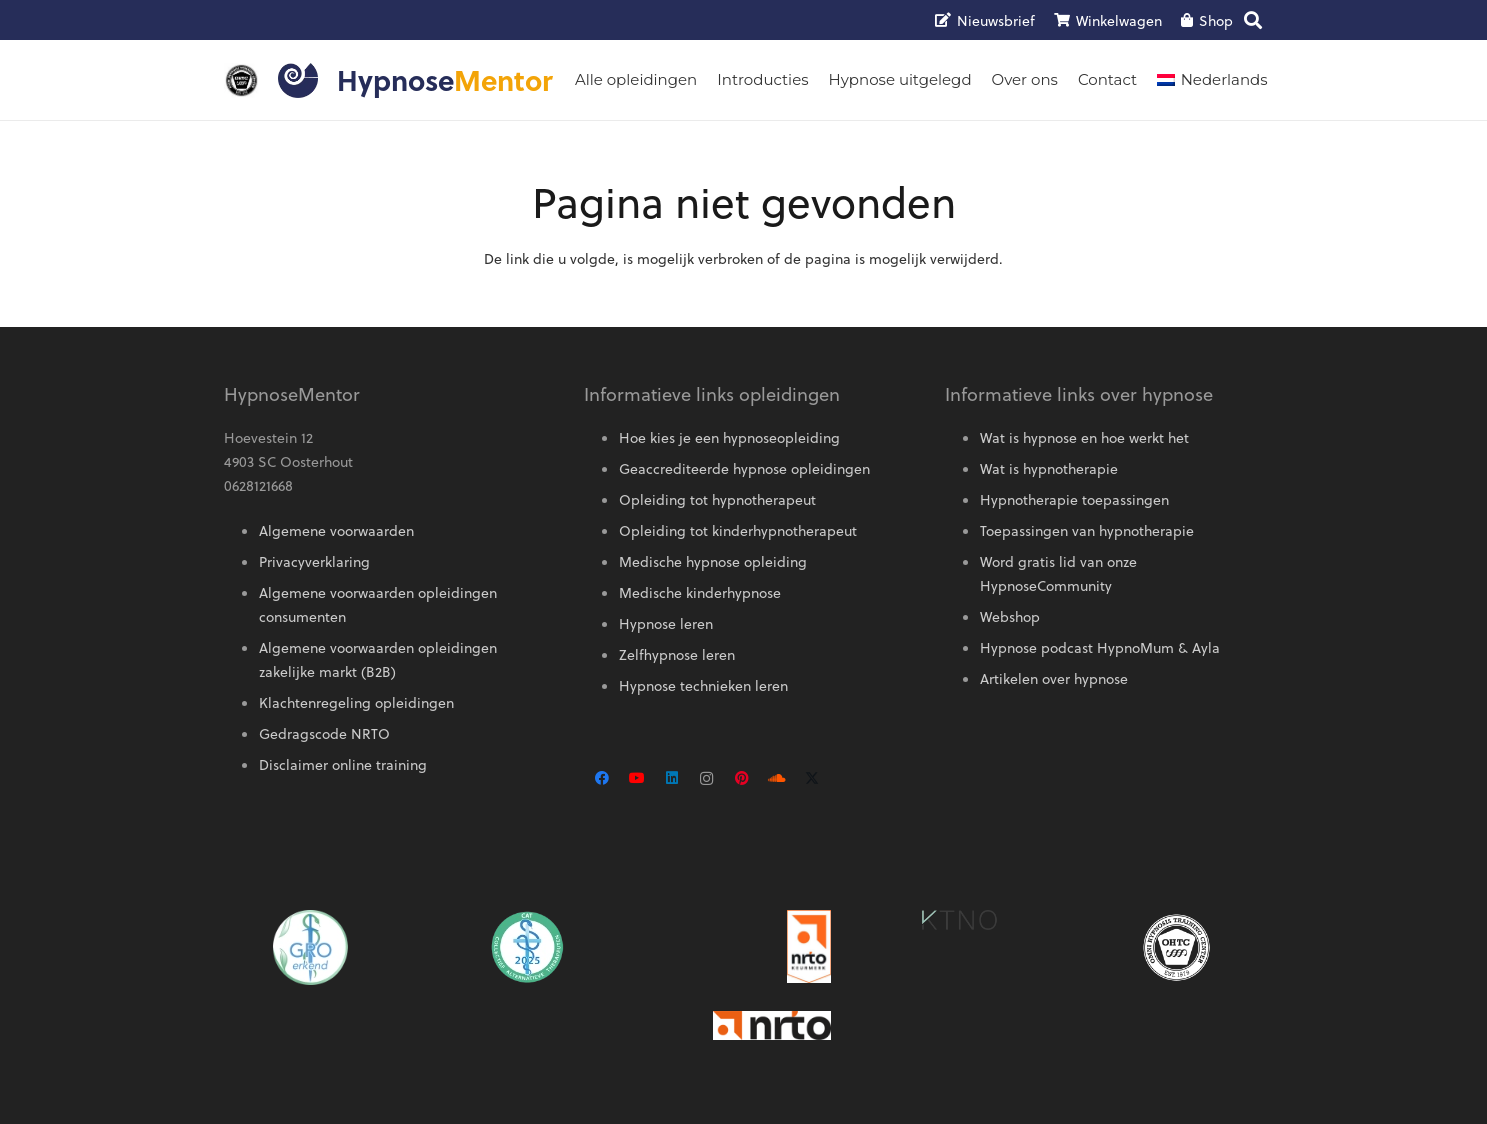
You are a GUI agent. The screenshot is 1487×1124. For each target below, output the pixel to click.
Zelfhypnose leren (677, 654)
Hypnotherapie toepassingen (1074, 499)
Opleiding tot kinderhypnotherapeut (738, 530)
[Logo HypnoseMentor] (297, 80)
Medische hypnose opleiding (713, 561)
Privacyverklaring (314, 561)
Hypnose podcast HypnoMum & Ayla (1100, 647)
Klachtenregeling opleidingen (356, 702)
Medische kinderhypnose (700, 592)
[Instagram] (706, 778)
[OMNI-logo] (241, 80)
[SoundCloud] (776, 778)
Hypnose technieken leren (703, 685)
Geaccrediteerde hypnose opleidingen (744, 468)
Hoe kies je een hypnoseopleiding (729, 437)
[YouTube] (636, 778)
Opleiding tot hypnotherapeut (717, 499)
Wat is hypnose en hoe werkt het (1084, 437)
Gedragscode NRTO (324, 733)
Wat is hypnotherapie (1049, 468)
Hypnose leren (666, 623)
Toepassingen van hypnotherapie (1087, 530)
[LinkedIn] (671, 778)
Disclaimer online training (343, 764)
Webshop (1010, 616)
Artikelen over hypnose (1054, 678)
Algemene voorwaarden (336, 530)
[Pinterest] (741, 778)
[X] (811, 778)
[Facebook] (601, 778)
